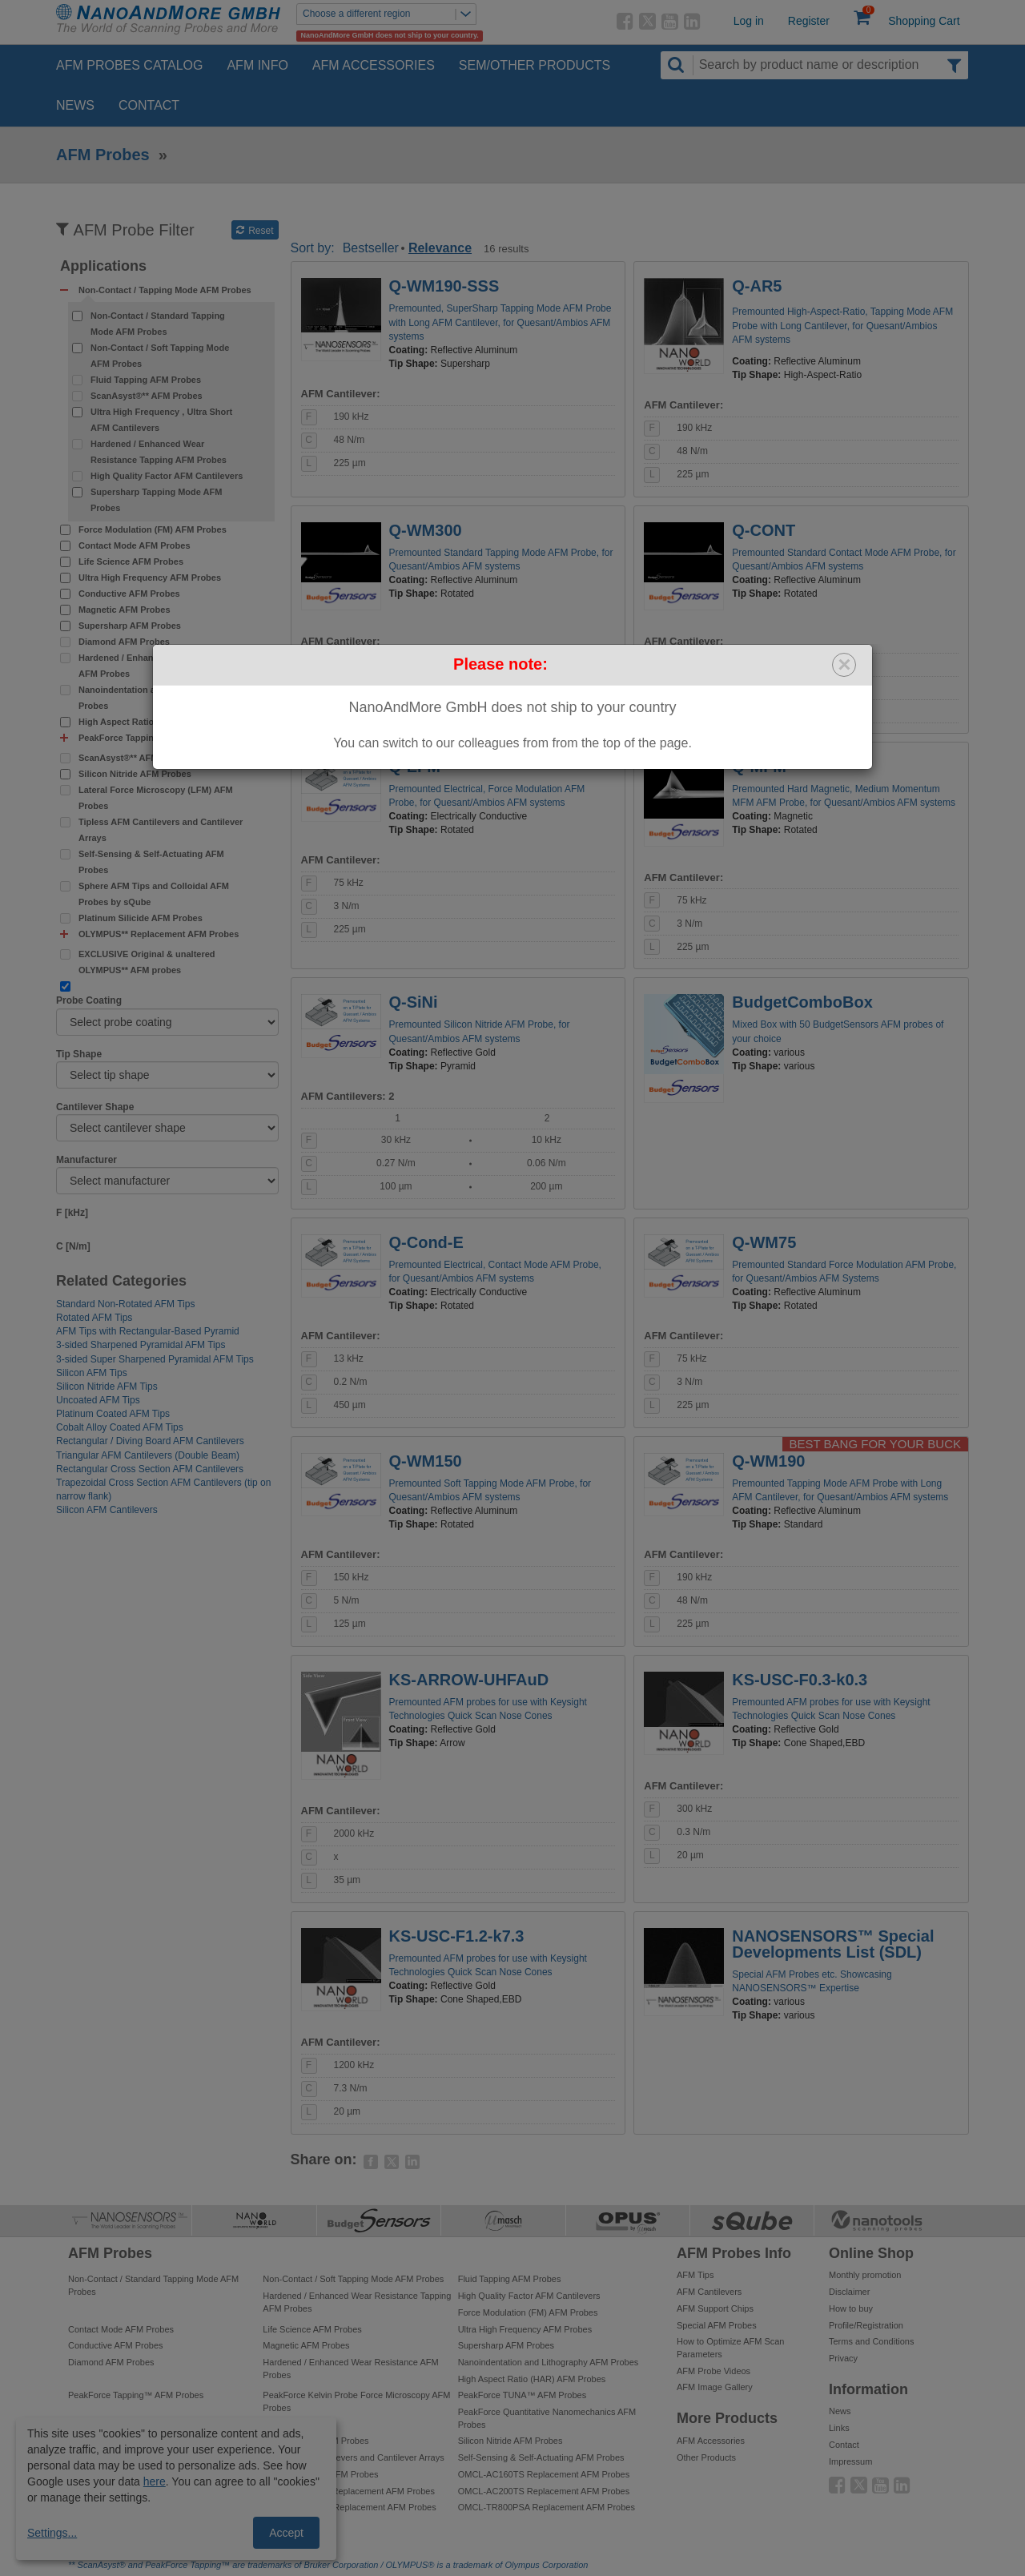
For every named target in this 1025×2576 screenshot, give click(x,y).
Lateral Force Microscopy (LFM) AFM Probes (155, 798)
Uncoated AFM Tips (98, 1400)
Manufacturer (86, 1159)
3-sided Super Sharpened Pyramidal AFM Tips (155, 1359)
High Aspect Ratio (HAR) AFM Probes (156, 722)
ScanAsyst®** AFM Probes (146, 395)
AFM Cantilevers (709, 2291)
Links (839, 2428)
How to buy (851, 2308)
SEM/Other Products (534, 65)
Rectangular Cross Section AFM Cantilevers (149, 1469)
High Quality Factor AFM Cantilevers (166, 476)
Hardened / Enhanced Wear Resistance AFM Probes (159, 665)
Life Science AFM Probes (130, 561)
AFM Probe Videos (713, 2371)
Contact (149, 105)
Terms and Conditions (871, 2341)
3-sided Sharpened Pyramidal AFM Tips (140, 1344)
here (154, 2481)
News (75, 105)
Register (809, 20)
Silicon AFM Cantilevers (107, 1509)
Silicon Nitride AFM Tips (107, 1386)
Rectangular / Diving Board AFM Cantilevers (150, 1441)
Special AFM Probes (717, 2325)
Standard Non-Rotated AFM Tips (125, 1304)
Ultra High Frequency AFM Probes (149, 577)
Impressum (850, 2461)
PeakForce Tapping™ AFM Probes (135, 2395)
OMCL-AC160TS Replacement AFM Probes (544, 2474)
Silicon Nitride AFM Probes (134, 774)
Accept (286, 2532)
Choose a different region (389, 14)
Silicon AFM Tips (91, 1373)
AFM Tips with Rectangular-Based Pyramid (147, 1331)
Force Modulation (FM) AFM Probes (152, 529)
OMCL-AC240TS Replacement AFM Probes (349, 2491)
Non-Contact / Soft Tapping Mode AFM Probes (159, 355)
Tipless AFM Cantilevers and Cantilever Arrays (160, 830)
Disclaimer (849, 2291)
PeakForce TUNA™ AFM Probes (522, 2395)
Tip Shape (79, 1054)
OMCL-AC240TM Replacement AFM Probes (349, 2507)
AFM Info (257, 65)
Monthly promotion (865, 2275)
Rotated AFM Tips (94, 1317)
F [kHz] (72, 1212)
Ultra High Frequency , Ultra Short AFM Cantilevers (161, 420)
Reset (255, 230)
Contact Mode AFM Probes (134, 545)
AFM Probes (103, 154)
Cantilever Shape (95, 1107)
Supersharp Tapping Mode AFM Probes (156, 500)
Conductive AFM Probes (129, 593)
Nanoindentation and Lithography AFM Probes (159, 697)
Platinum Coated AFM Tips (113, 1413)
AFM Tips (695, 2275)
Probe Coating (89, 1000)
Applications (103, 266)
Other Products (706, 2457)
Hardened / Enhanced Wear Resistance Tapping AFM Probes (158, 452)
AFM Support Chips (715, 2308)
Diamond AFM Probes (124, 641)
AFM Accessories (373, 65)
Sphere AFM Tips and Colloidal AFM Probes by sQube (153, 894)
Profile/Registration (866, 2325)
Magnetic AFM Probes (124, 609)
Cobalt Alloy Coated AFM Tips (119, 1427)
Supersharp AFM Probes (129, 625)
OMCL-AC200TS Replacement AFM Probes (544, 2491)
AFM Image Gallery (715, 2387)
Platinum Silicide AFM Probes (140, 918)
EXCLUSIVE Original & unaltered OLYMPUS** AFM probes (146, 962)
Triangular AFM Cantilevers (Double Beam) (147, 1455)
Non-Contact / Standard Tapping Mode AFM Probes (157, 323)
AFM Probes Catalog (129, 65)
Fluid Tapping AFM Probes (145, 379)
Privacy (843, 2358)
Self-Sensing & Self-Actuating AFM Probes (151, 862)
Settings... (52, 2532)
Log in (749, 20)
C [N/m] (73, 1246)
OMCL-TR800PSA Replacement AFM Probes (546, 2507)
